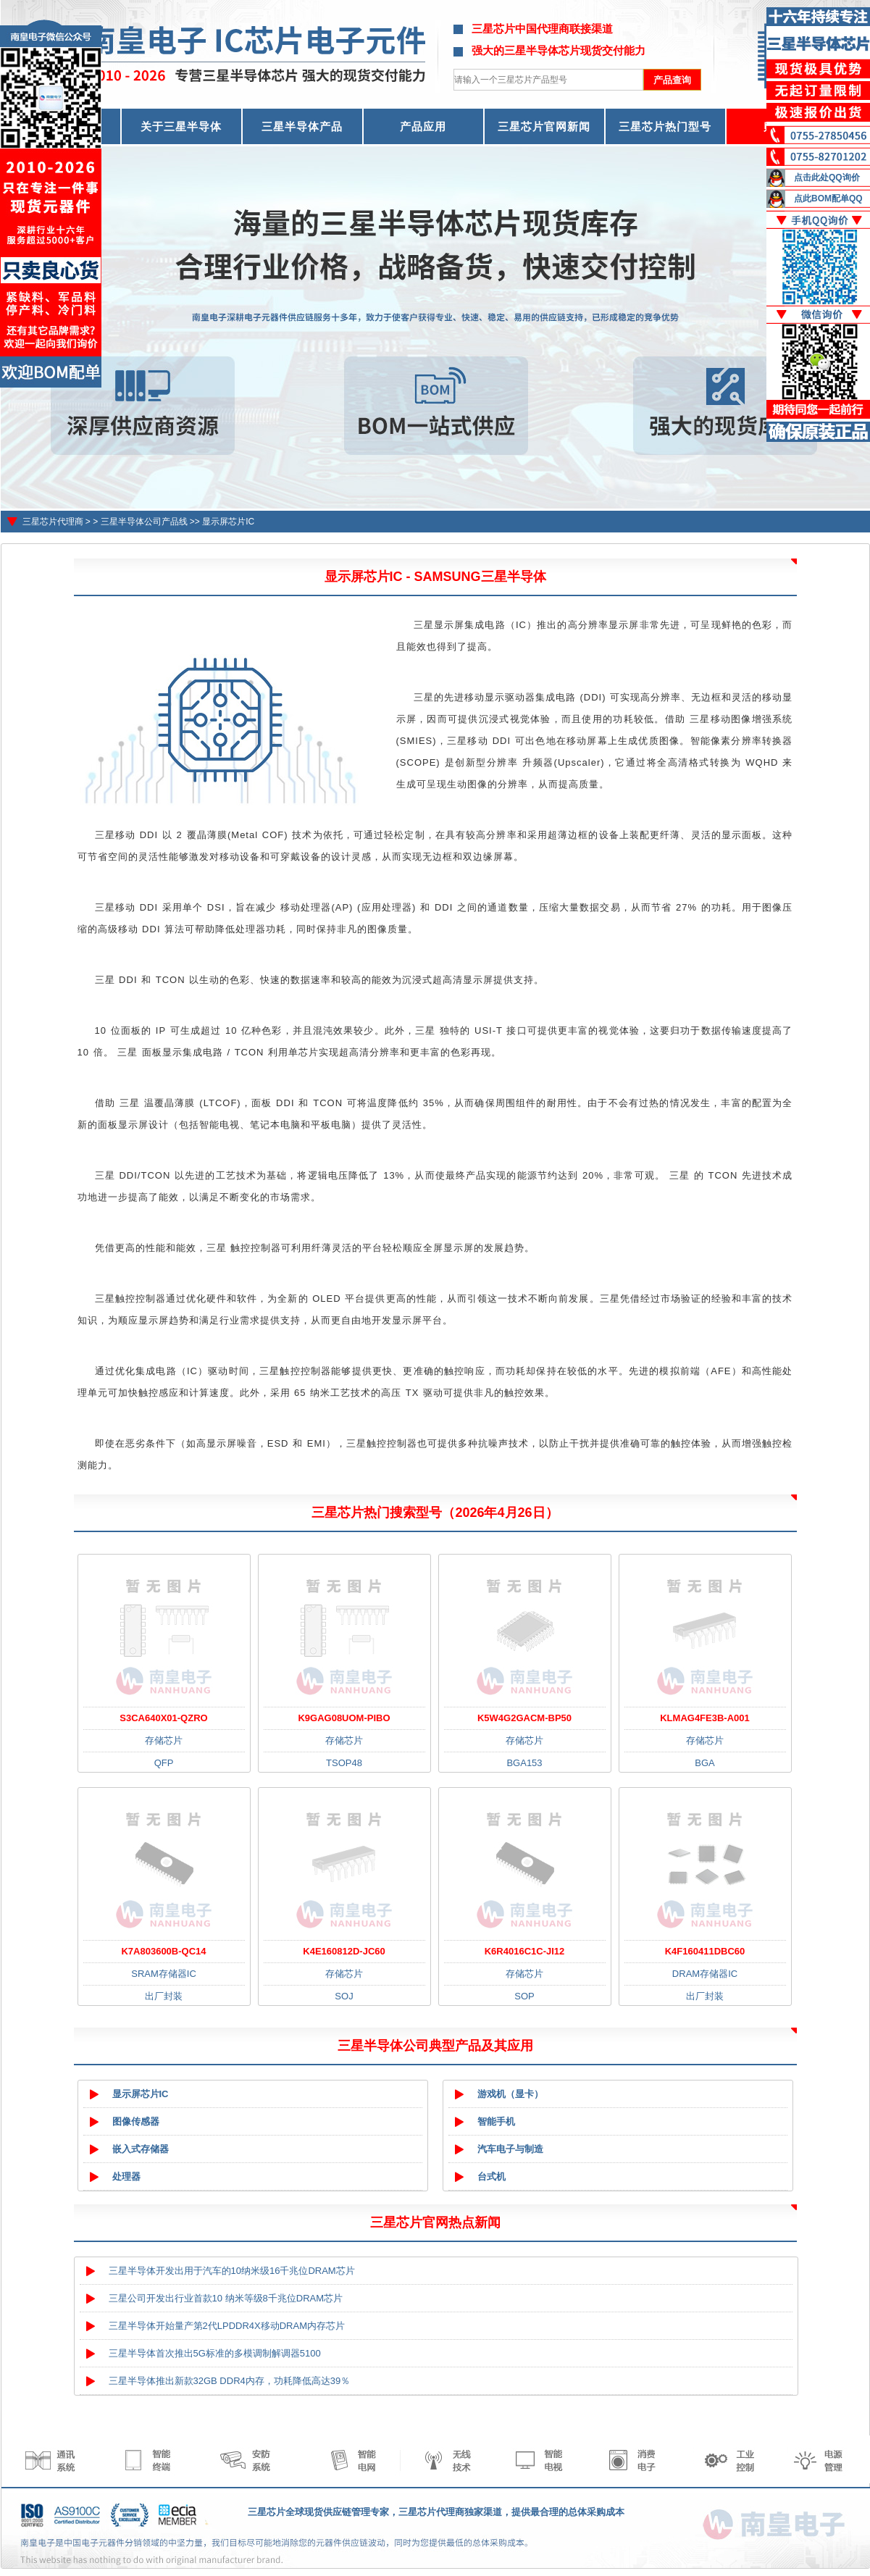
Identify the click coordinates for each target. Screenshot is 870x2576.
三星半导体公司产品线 (144, 522)
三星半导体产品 (302, 126)
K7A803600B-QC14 (163, 1951)
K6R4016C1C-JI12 (525, 1951)
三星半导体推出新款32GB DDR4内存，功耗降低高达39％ (230, 2380)
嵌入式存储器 (140, 2149)
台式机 (491, 2176)
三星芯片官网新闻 (544, 126)
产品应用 (423, 126)
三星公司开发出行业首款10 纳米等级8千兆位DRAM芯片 (226, 2298)
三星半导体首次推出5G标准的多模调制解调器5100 (215, 2353)
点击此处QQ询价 (827, 177)
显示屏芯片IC (228, 522)
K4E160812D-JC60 (344, 1951)
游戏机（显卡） (510, 2093)
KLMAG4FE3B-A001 (705, 1718)
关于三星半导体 (181, 126)
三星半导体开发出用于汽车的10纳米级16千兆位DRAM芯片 (232, 2270)
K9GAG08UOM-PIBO (344, 1718)
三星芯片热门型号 (665, 126)
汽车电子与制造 (510, 2149)
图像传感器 (135, 2121)
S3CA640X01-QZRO (163, 1718)
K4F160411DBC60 (705, 1951)
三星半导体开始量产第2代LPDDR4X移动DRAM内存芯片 (227, 2325)
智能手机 (496, 2121)
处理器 (126, 2176)
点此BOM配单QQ (828, 198)
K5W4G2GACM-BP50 (524, 1718)
